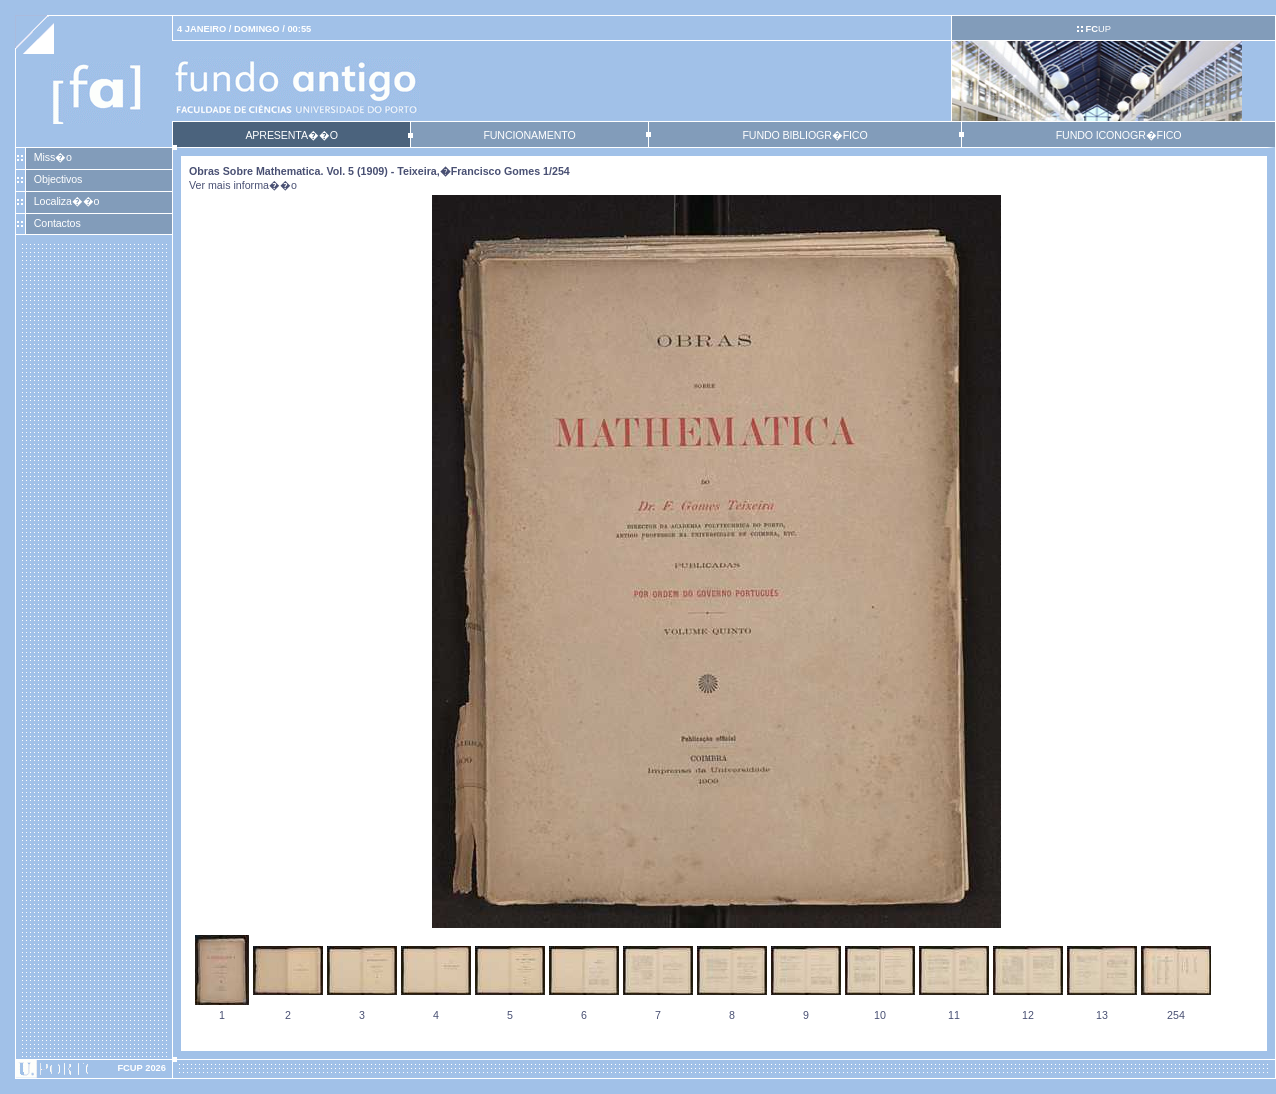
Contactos (57, 223)
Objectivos (58, 179)
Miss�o (53, 157)
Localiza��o (67, 201)
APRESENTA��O (291, 135)
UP (1097, 29)
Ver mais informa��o (243, 185)
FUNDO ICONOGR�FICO (1119, 135)
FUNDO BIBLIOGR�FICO (804, 135)
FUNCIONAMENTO (529, 135)
